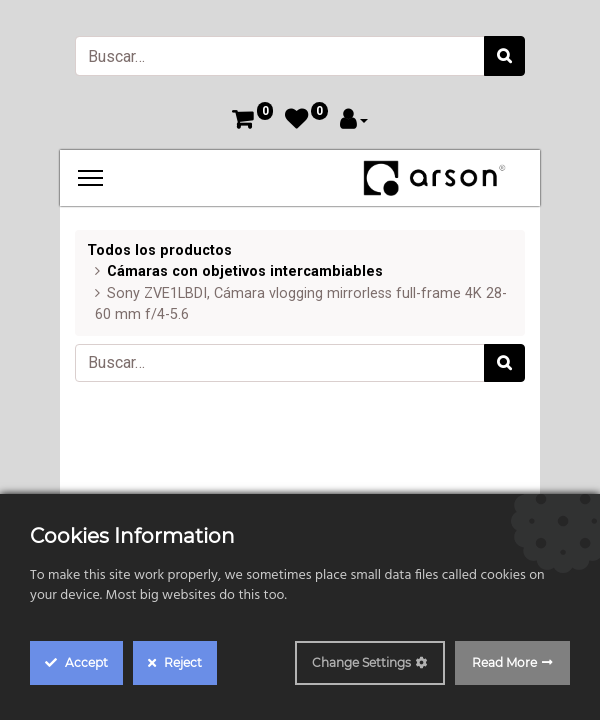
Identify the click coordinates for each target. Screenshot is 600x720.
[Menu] (90, 178)
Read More (504, 662)
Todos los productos (159, 250)
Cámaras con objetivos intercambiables (245, 271)
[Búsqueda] (504, 56)
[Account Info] (354, 121)
